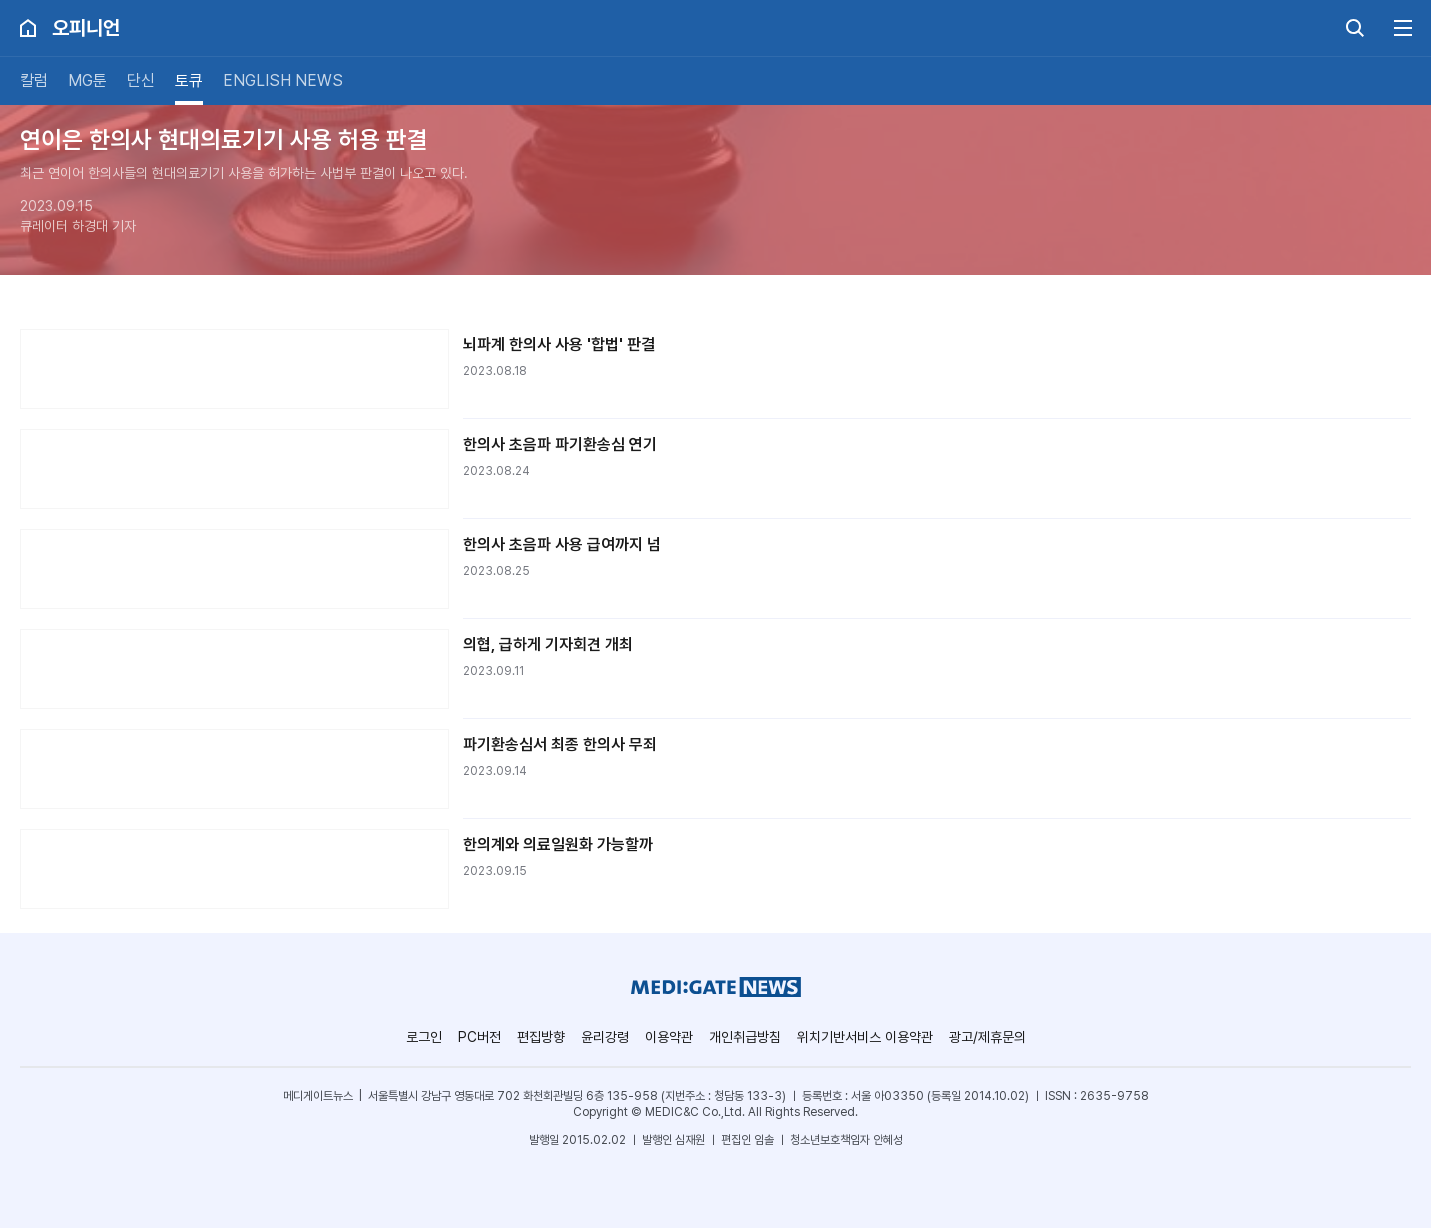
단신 (141, 80)
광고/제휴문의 (987, 1037)
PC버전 (479, 1037)
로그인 (424, 1037)
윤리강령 (605, 1037)
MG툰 (87, 80)
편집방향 (541, 1037)
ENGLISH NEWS (283, 80)
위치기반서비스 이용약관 (865, 1037)
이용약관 (669, 1037)
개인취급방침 (745, 1037)
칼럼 (34, 80)
